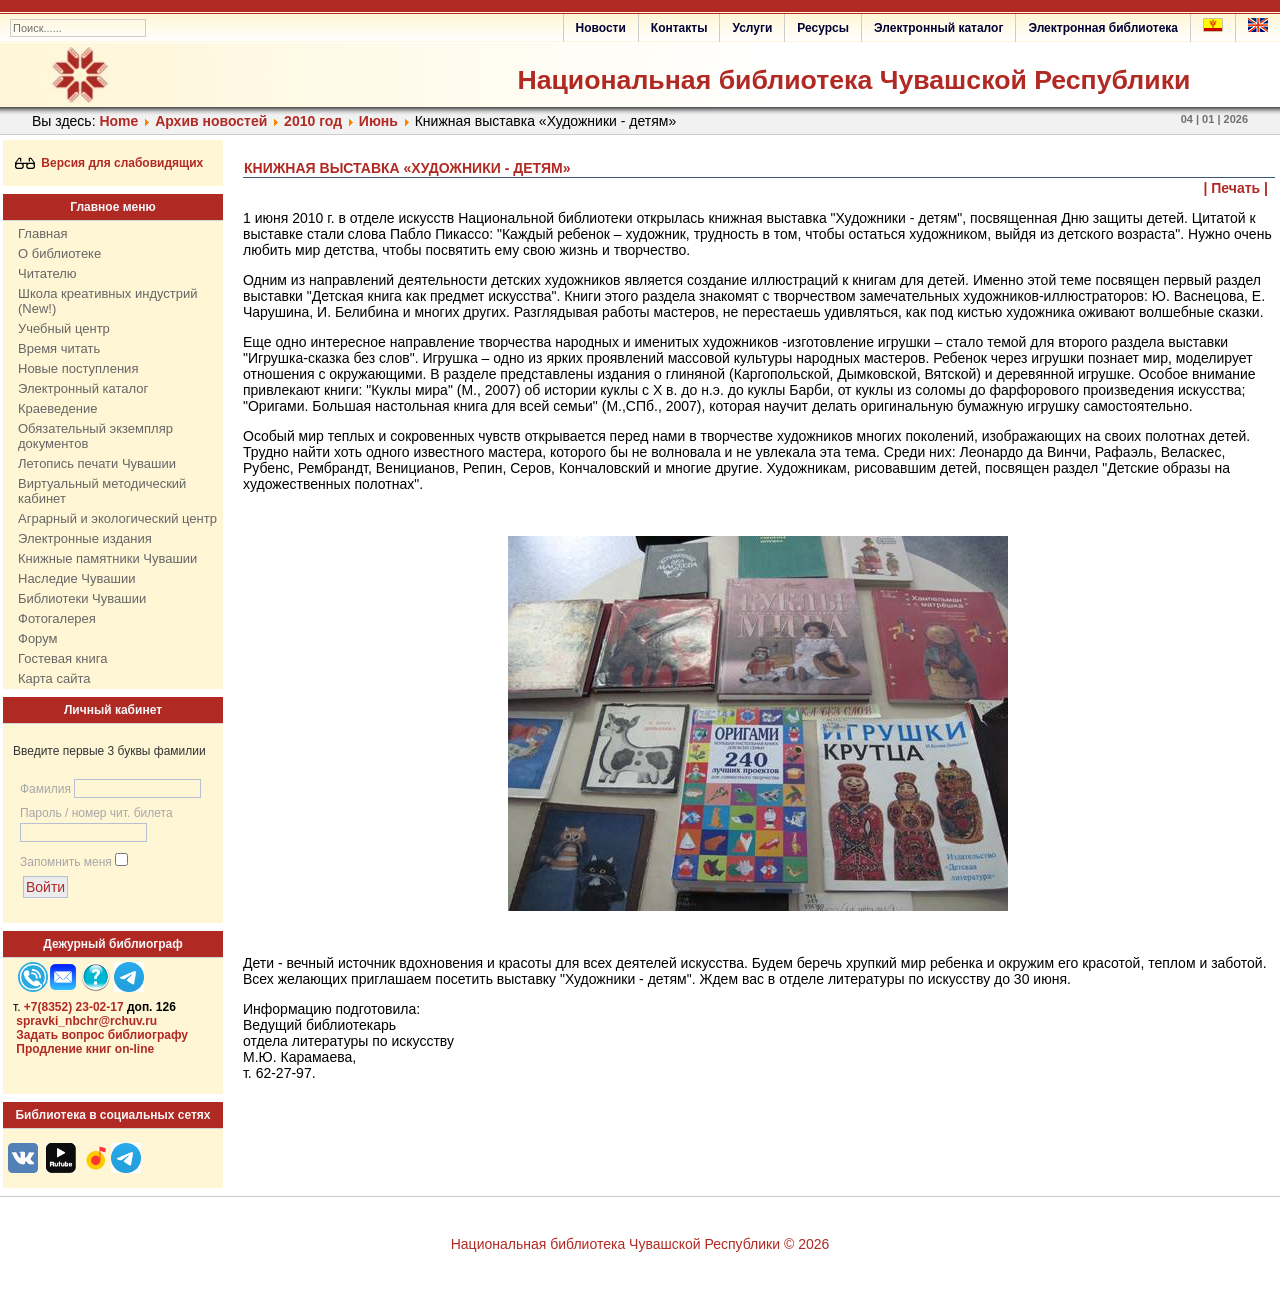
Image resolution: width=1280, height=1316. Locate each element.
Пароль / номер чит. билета (96, 813)
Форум (38, 638)
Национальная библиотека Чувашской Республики (853, 80)
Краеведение (57, 408)
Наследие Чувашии (76, 578)
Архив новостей (211, 121)
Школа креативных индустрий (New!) (108, 301)
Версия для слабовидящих (109, 163)
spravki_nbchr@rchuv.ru (86, 1021)
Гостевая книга (62, 658)
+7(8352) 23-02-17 (74, 1007)
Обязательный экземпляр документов (95, 436)
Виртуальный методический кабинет (102, 491)
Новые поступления (78, 368)
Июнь (380, 121)
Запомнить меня (66, 862)
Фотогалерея (57, 618)
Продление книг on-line (85, 1049)
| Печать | (1236, 188)
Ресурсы (823, 28)
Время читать (59, 348)
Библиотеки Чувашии (82, 598)
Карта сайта (54, 678)
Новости (601, 28)
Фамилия (45, 789)
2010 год (313, 121)
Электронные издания (85, 538)
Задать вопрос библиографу (102, 1035)
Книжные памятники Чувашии (107, 558)
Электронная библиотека (1103, 28)
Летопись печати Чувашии (97, 463)
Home (118, 121)
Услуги (752, 28)
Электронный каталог (938, 28)
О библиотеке (59, 253)
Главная (42, 233)
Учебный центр (64, 328)
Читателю (47, 273)
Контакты (679, 28)
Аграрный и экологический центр (117, 518)
